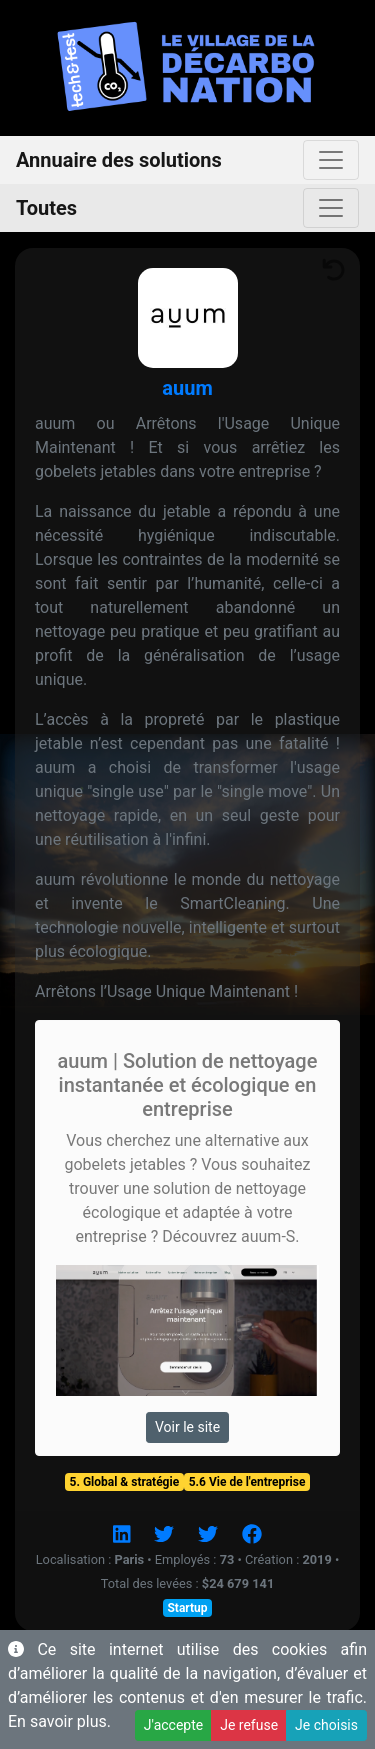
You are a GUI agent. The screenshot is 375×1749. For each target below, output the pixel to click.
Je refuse (249, 1725)
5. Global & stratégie (125, 1482)
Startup (187, 1608)
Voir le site (187, 1427)
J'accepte (173, 1725)
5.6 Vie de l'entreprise (247, 1482)
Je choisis (326, 1725)
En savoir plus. (59, 1721)
